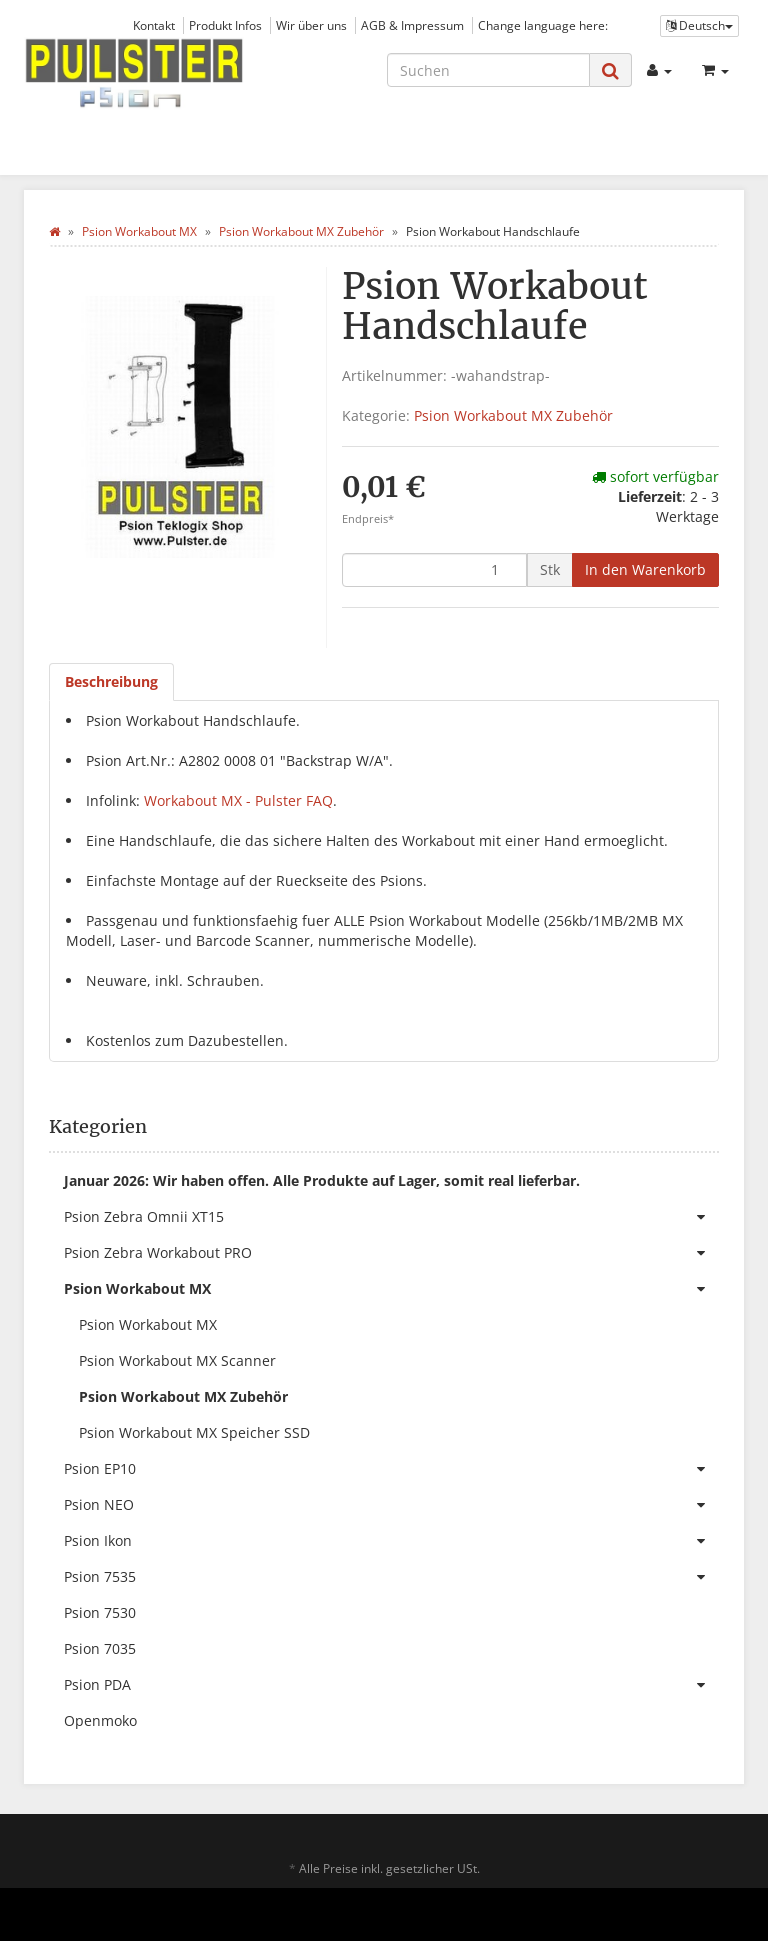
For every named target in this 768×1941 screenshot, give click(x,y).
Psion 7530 (100, 1612)
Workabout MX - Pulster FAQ (238, 800)
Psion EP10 (391, 1469)
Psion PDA (391, 1685)
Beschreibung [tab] (111, 681)
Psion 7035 (100, 1648)
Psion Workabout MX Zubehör (513, 415)
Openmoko (100, 1720)
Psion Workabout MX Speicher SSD (194, 1432)
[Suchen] (488, 70)
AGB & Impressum (412, 25)
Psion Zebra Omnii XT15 (391, 1217)
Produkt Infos (225, 25)
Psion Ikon (391, 1541)
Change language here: (543, 25)
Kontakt (154, 25)
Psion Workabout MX (391, 1289)
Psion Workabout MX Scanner (177, 1360)
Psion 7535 (391, 1577)
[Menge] (434, 570)
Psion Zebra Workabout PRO (391, 1253)
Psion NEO (391, 1505)
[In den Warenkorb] (645, 570)
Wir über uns (311, 25)
